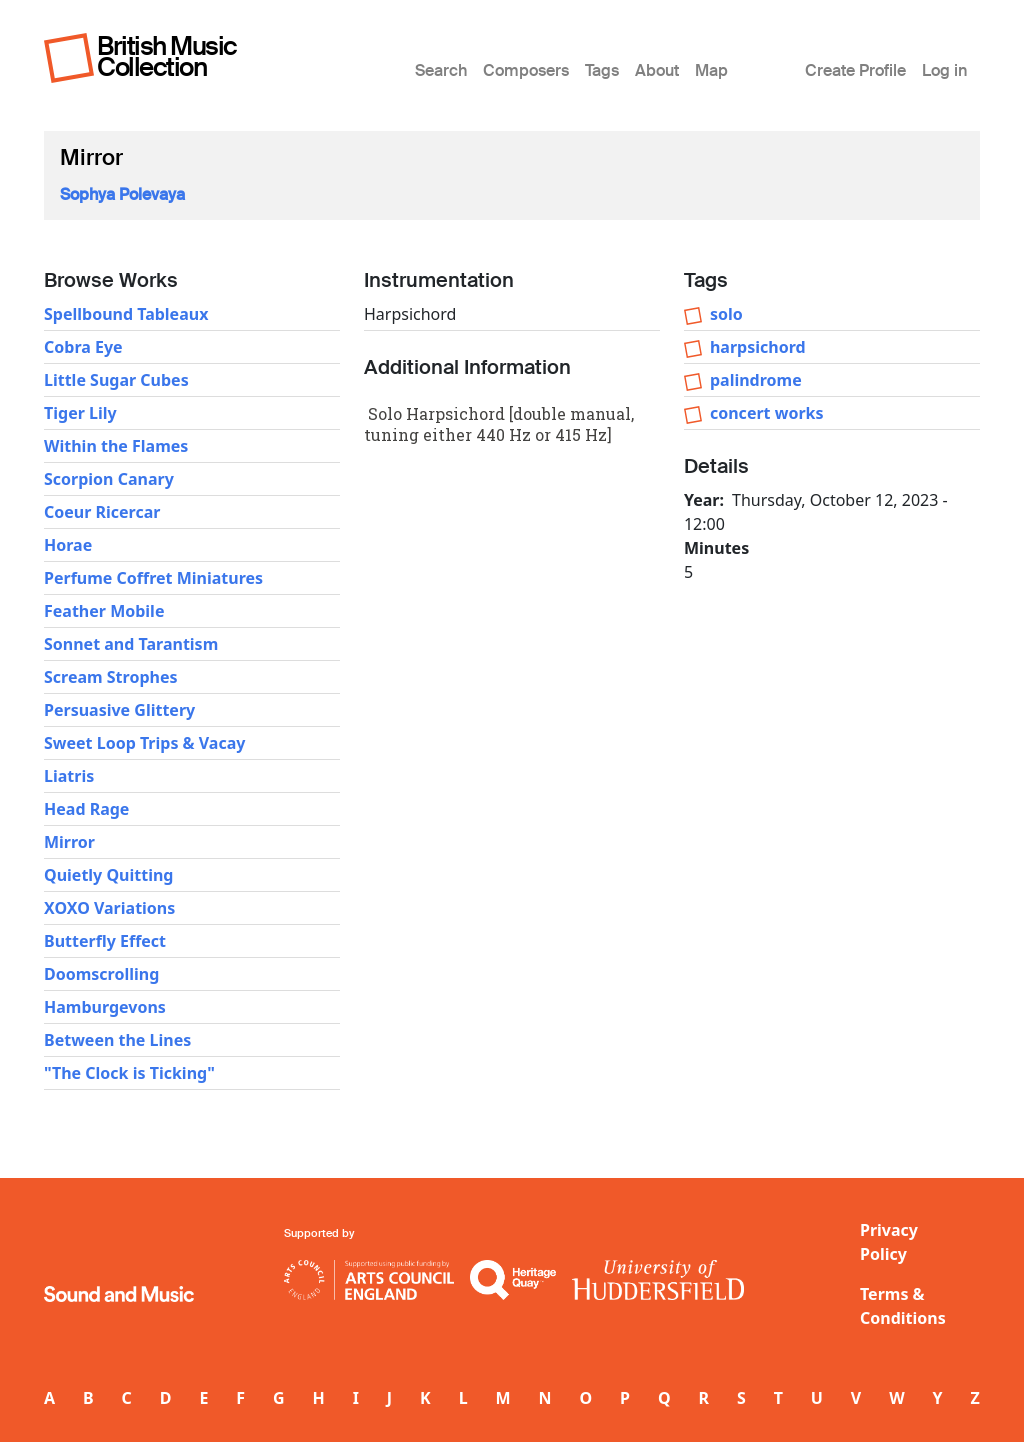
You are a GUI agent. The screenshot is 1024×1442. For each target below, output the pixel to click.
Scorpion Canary (109, 479)
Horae (68, 545)
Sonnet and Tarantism (131, 644)
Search (441, 70)
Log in (944, 70)
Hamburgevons (105, 1007)
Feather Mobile (104, 611)
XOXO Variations (109, 908)
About (657, 70)
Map (711, 70)
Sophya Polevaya (122, 194)
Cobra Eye (83, 347)
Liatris (69, 776)
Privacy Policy (889, 1242)
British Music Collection (167, 56)
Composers (526, 70)
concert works (767, 413)
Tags (602, 70)
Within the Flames (116, 446)
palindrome (756, 380)
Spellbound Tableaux (126, 314)
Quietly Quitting (108, 875)
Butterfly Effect (105, 941)
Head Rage (86, 809)
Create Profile (855, 70)
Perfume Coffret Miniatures (153, 578)
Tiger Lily (80, 413)
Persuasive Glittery (119, 710)
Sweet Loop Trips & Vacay (144, 743)
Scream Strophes (111, 677)
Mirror (69, 842)
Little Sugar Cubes (116, 380)
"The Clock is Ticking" (129, 1073)
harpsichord (758, 347)
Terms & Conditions (903, 1306)
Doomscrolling (101, 974)
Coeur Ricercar (102, 512)
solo (726, 314)
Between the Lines (117, 1040)
